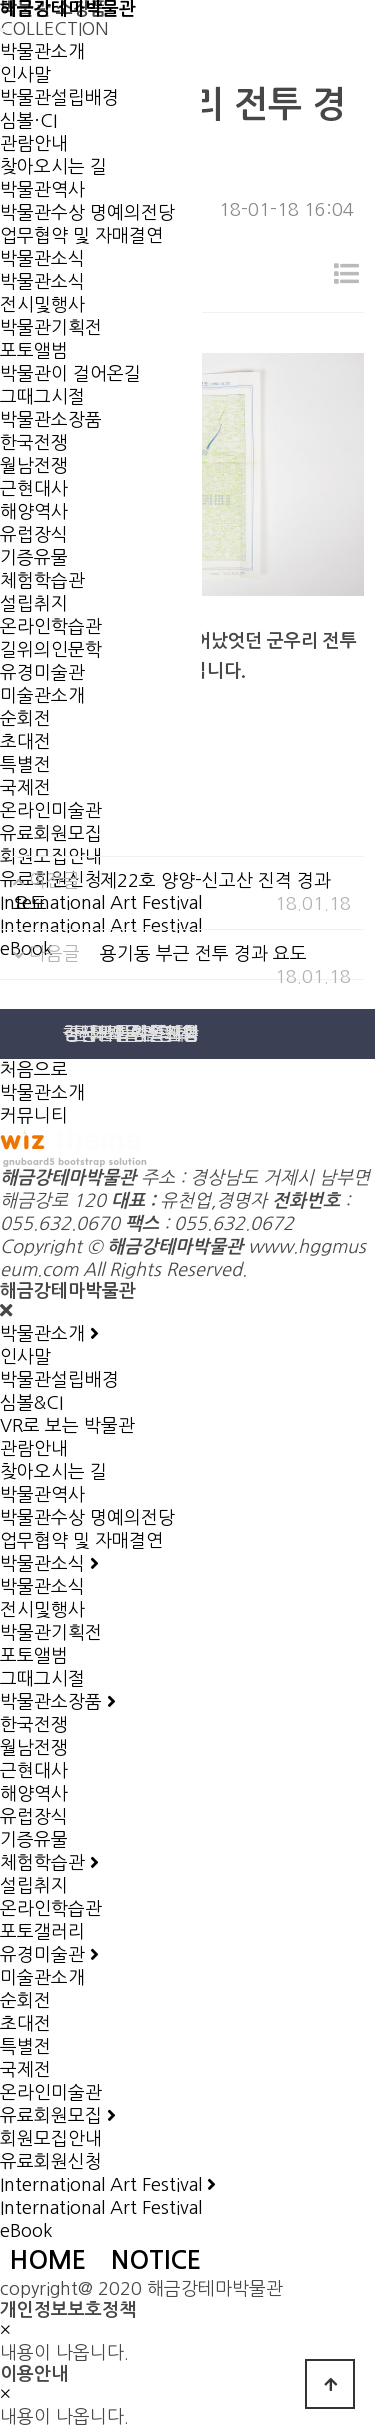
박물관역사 (42, 190)
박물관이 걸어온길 (70, 374)
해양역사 (34, 512)
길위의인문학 (51, 650)
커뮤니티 (34, 1116)
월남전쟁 (34, 466)
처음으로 (34, 1070)
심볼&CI (31, 1403)
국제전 (25, 788)
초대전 (25, 742)
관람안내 (34, 144)
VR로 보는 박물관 (67, 1426)
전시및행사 (42, 305)
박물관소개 (42, 52)
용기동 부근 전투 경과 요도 (203, 954)
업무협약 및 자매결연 (81, 236)
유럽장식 (34, 535)
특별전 (25, 765)
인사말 (25, 75)
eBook (26, 2231)
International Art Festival (101, 2208)
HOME (48, 2260)
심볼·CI (28, 121)
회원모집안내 (51, 2139)
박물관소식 (42, 259)
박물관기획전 (51, 1633)
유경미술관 (42, 673)
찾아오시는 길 (53, 167)
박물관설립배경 (59, 98)
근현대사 (34, 489)
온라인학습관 (51, 627)
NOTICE (156, 2260)
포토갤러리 (42, 1932)
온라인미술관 (51, 811)
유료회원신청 (51, 2162)
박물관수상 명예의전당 (87, 213)
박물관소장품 (51, 420)
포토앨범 (34, 1656)
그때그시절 (42, 397)
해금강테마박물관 (68, 9)
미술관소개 (42, 696)
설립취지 (34, 604)
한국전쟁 (34, 443)
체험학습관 (42, 581)
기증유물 (34, 558)
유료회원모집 (51, 834)
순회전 (25, 719)
